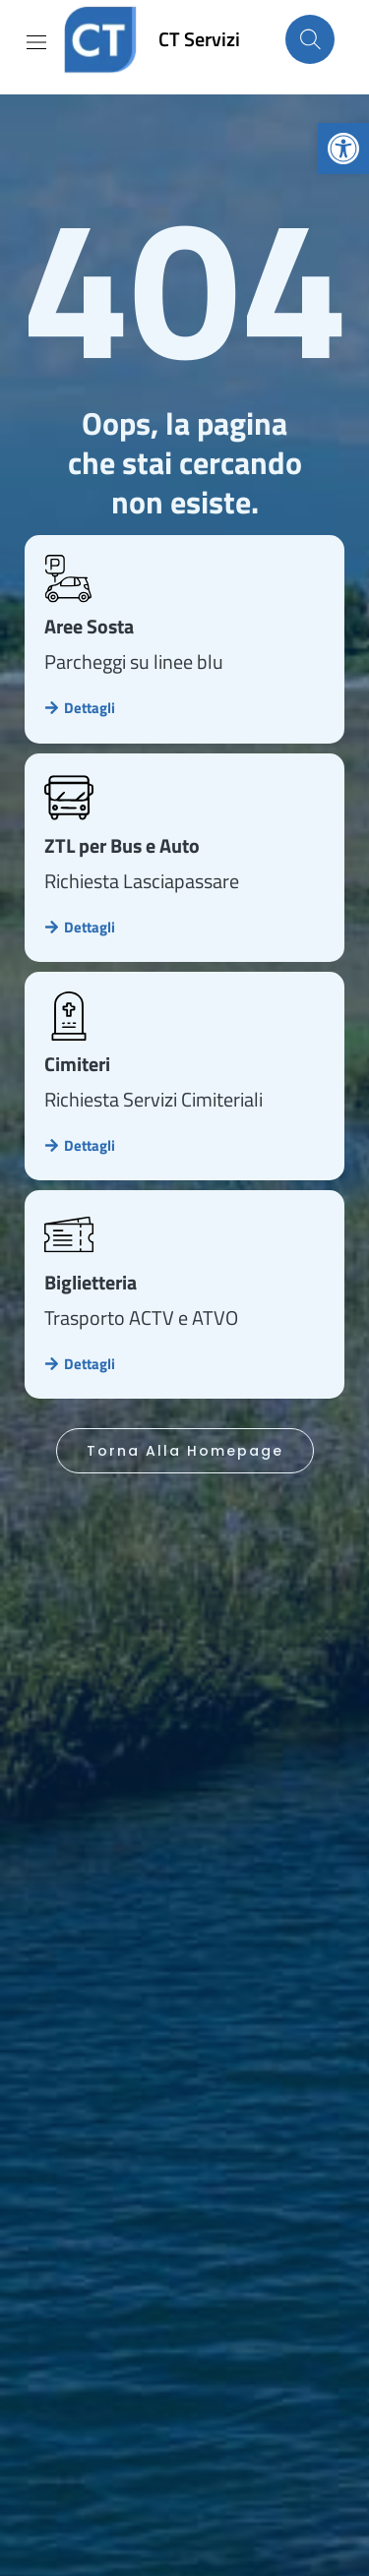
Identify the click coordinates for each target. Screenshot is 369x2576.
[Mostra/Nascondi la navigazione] (36, 42)
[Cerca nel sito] (310, 39)
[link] (343, 148)
